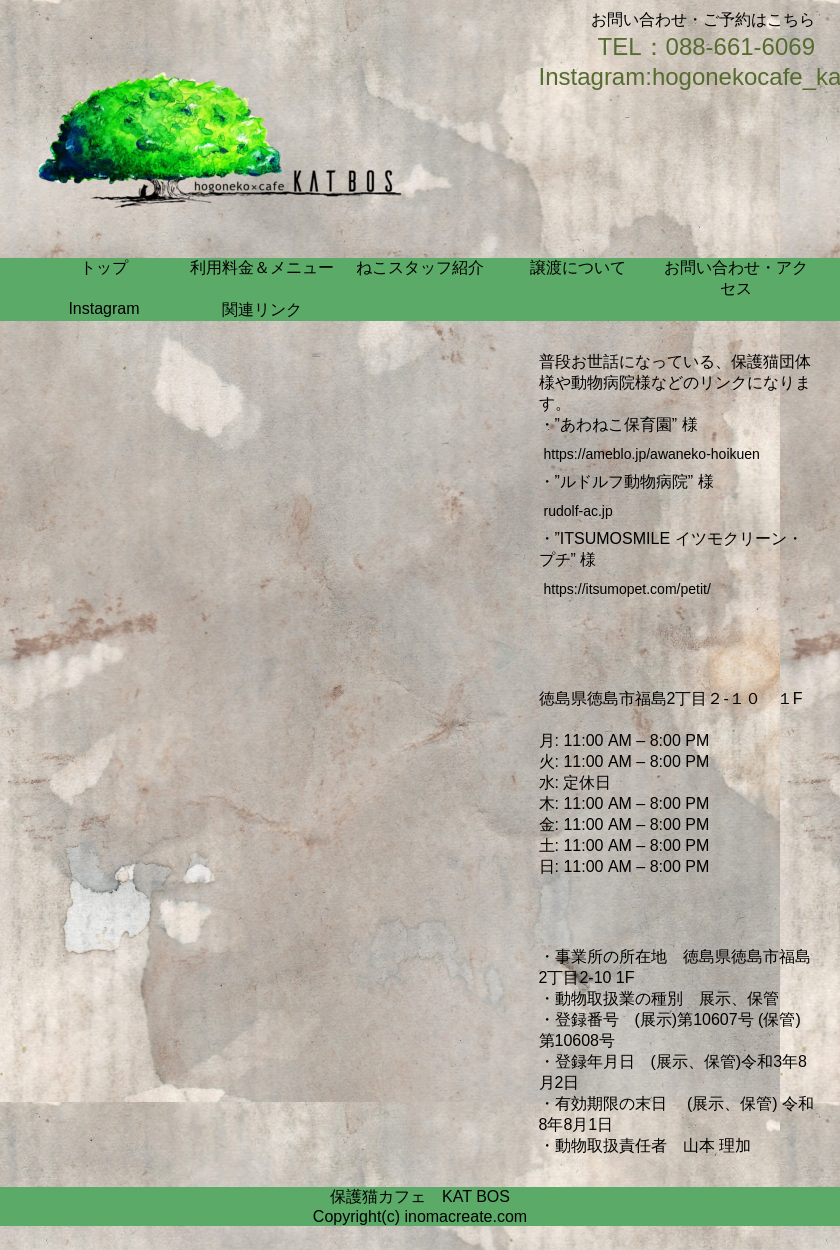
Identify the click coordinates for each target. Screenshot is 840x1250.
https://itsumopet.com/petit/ (627, 589)
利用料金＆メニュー (262, 267)
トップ (104, 267)
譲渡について (578, 267)
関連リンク (262, 309)
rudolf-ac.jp (578, 511)
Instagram (103, 308)
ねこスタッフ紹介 (420, 267)
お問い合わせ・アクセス (736, 278)
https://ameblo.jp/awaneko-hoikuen (652, 454)
